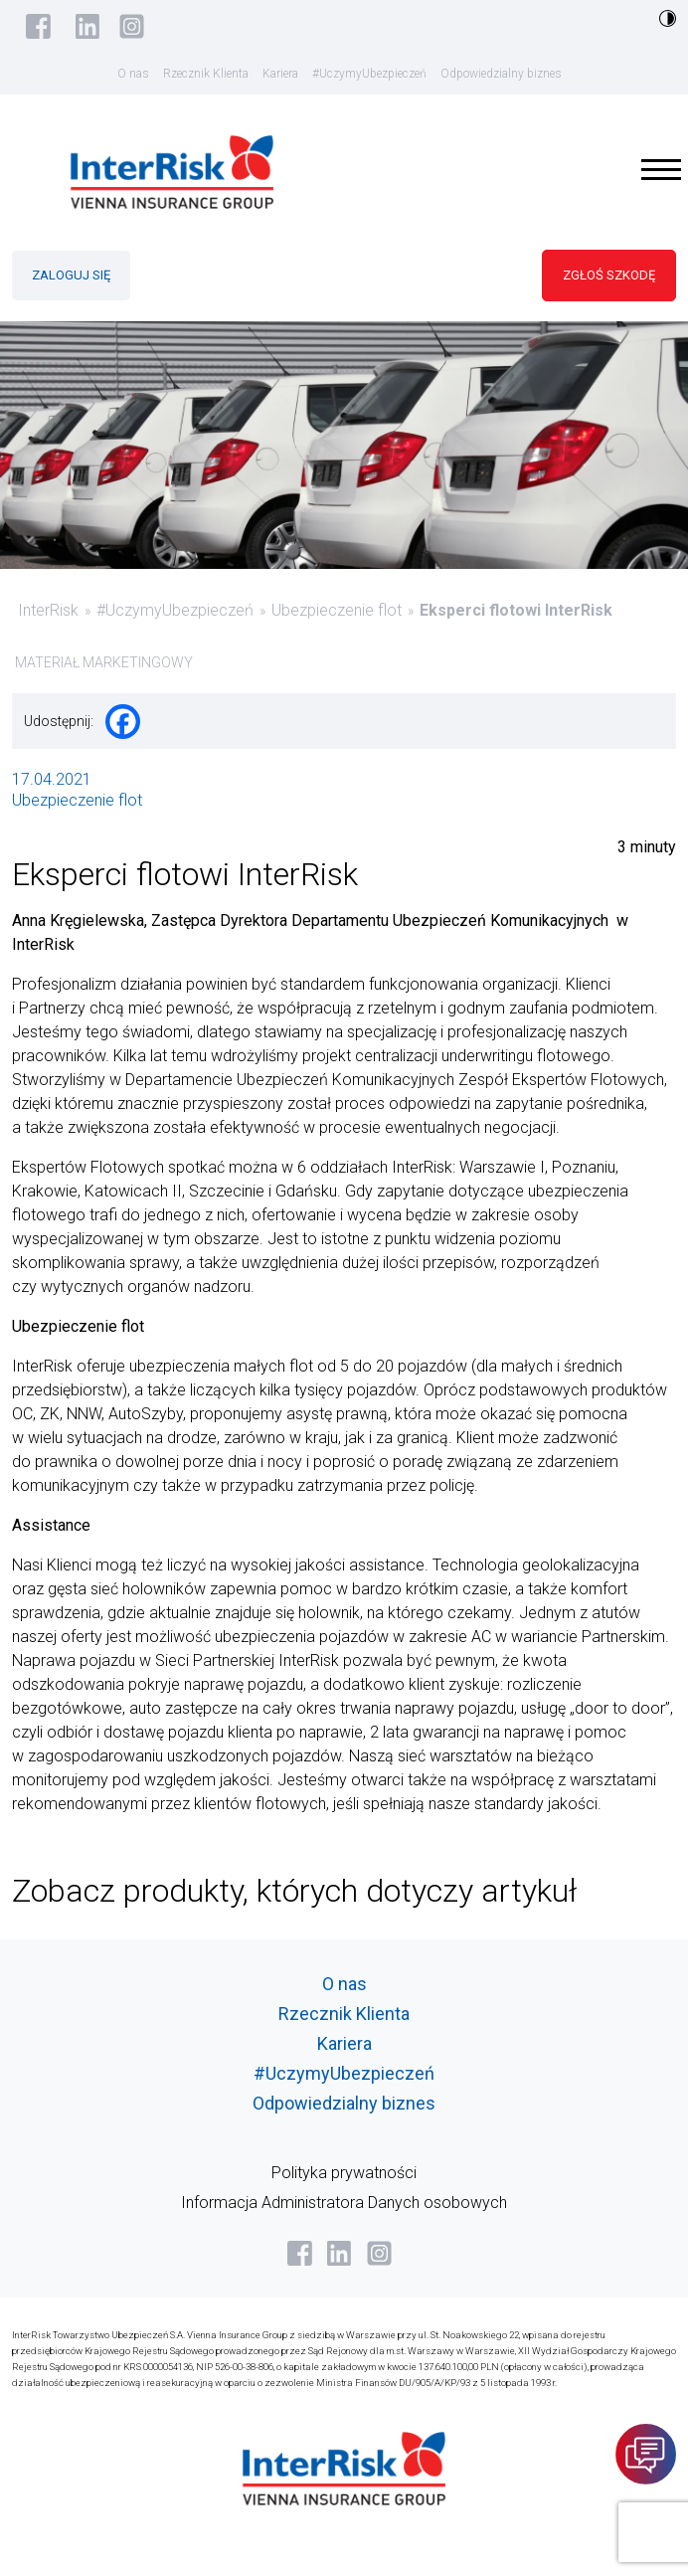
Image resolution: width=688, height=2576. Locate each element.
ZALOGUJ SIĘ (71, 275)
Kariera (280, 74)
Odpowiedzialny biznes (501, 74)
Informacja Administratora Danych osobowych (344, 2202)
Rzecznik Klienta (206, 74)
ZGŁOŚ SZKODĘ (609, 275)
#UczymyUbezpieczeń (369, 74)
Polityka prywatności (344, 2172)
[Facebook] (122, 721)
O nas (133, 74)
